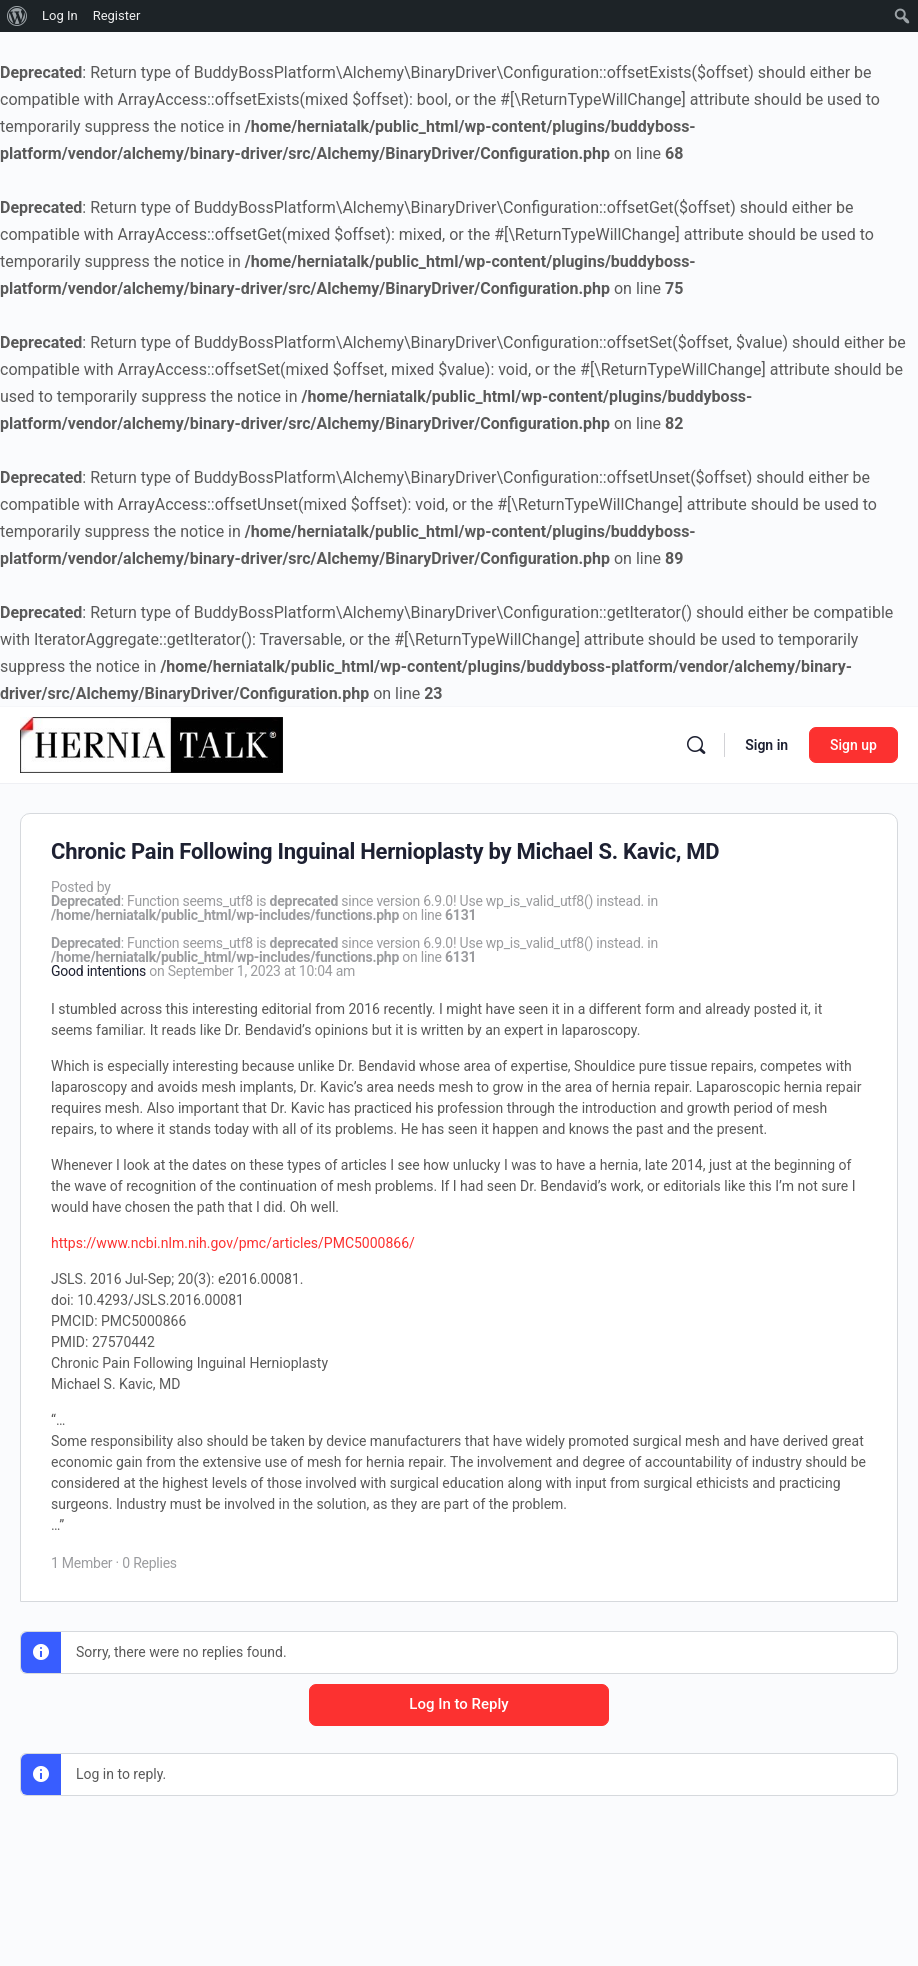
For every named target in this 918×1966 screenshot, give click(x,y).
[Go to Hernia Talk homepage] (151, 743)
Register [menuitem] (117, 15)
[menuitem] (17, 16)
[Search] (696, 745)
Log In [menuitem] (60, 15)
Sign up (853, 745)
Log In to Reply (458, 1704)
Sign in (766, 745)
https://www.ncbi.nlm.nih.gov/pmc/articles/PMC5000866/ (233, 1243)
